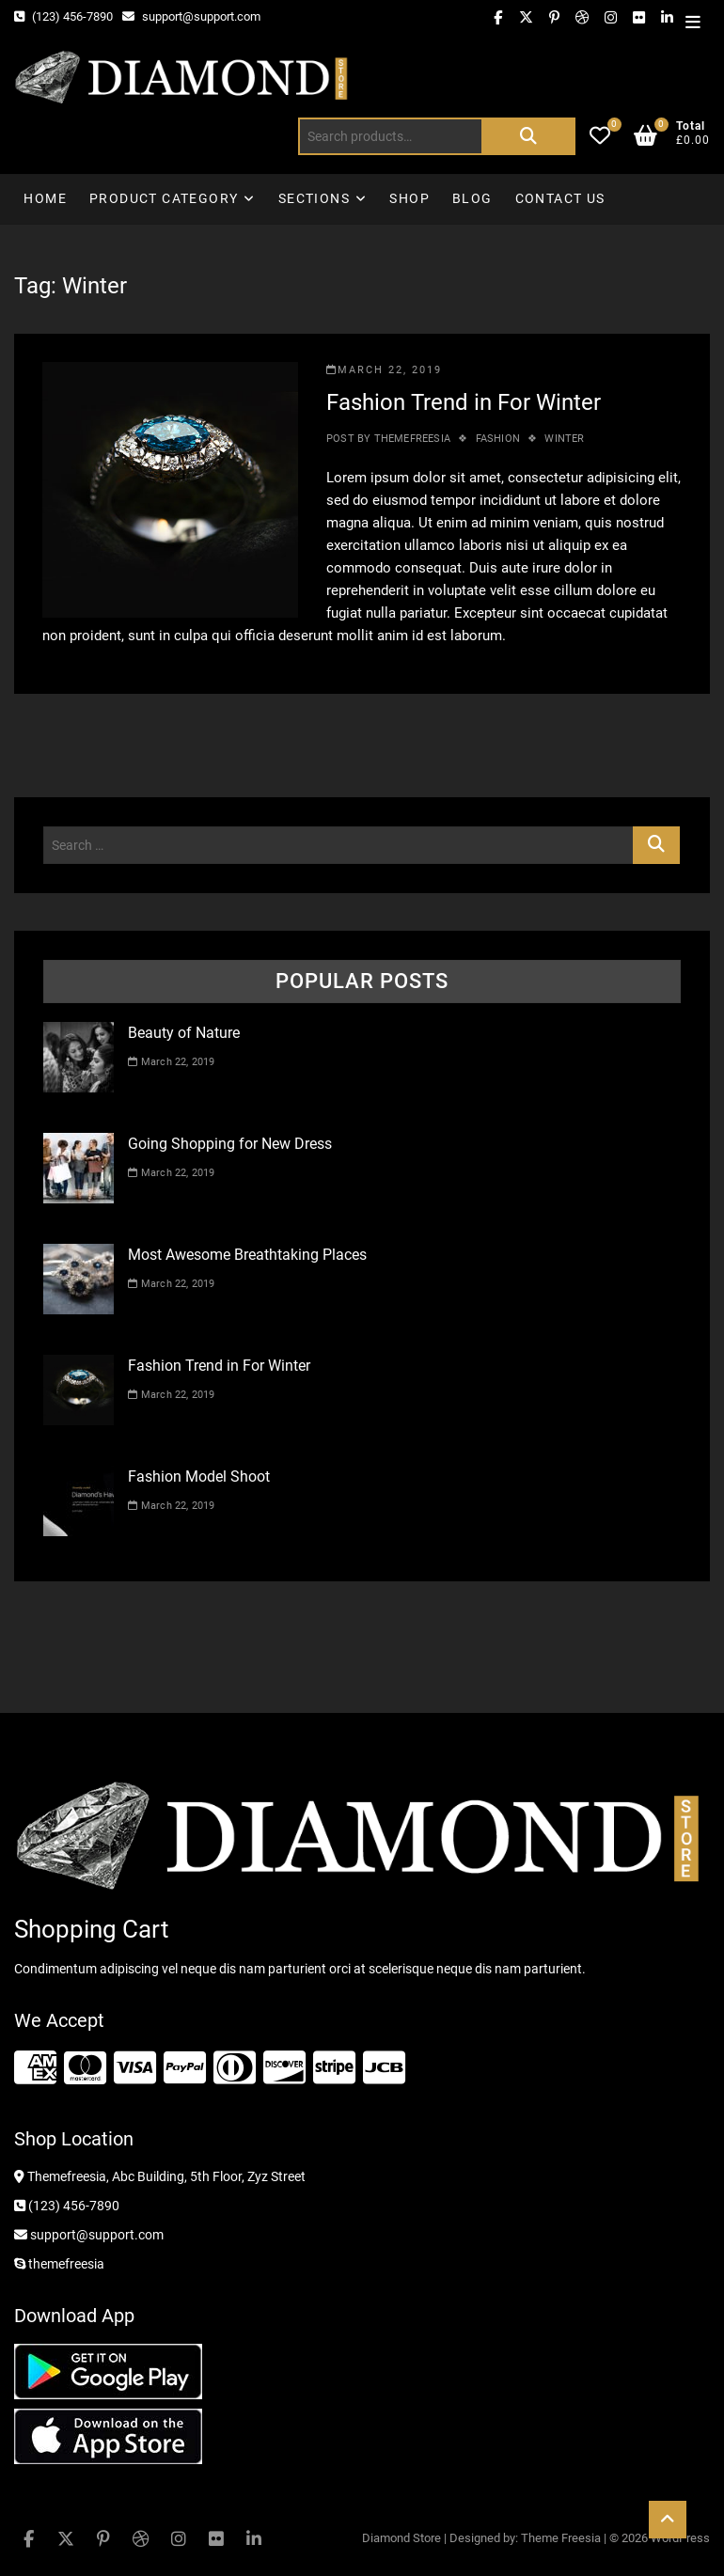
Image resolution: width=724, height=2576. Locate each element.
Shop (409, 198)
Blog (472, 198)
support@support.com (191, 16)
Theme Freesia (561, 2538)
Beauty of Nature (184, 1033)
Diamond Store (401, 2538)
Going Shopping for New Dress (230, 1144)
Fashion (498, 438)
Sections (314, 198)
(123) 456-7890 (63, 16)
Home (45, 198)
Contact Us (560, 198)
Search (528, 136)
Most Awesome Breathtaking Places (247, 1255)
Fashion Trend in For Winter (463, 402)
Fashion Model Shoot (199, 1476)
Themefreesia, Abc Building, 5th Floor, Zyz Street (160, 2176)
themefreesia (410, 438)
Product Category (163, 198)
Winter (564, 438)
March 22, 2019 (384, 370)
